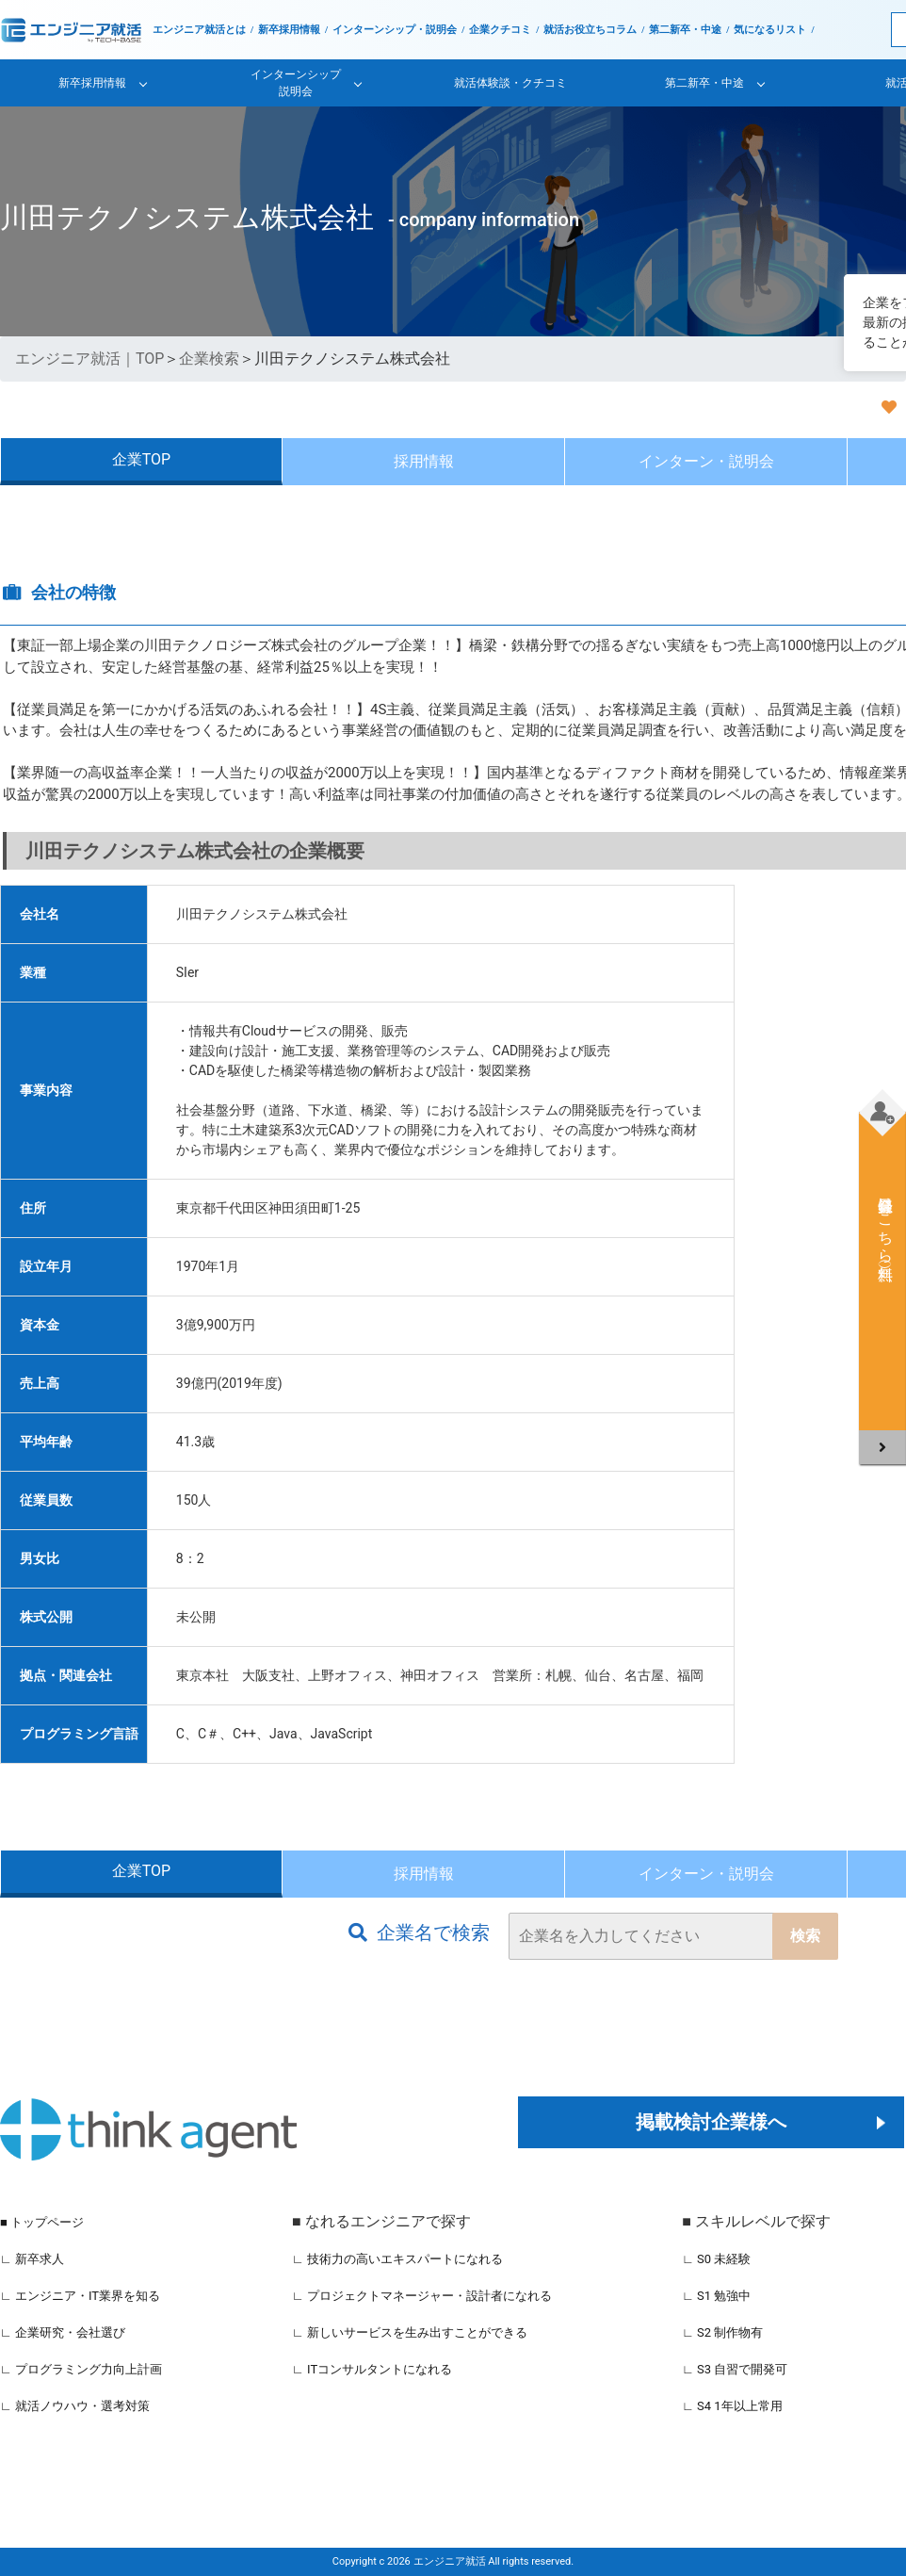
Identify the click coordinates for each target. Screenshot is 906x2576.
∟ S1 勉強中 (716, 2296)
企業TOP (141, 459)
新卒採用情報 (289, 30)
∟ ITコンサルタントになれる (372, 2369)
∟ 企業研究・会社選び (62, 2332)
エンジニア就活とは (199, 30)
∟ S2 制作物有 (722, 2332)
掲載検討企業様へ (711, 2122)
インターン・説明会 (706, 461)
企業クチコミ (500, 30)
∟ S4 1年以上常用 (732, 2406)
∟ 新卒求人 (32, 2259)
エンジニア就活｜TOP (89, 358)
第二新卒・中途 (685, 30)
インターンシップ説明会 (296, 83)
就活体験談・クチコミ (510, 83)
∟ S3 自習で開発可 (734, 2369)
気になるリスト (770, 30)
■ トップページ (42, 2222)
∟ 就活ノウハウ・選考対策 (75, 2406)
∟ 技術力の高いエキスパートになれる (397, 2259)
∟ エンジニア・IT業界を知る (80, 2296)
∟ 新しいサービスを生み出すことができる (409, 2332)
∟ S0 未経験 (716, 2259)
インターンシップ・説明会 (394, 30)
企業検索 (209, 358)
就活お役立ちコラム (590, 30)
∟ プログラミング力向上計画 (81, 2369)
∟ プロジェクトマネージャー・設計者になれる (422, 2296)
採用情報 (424, 461)
